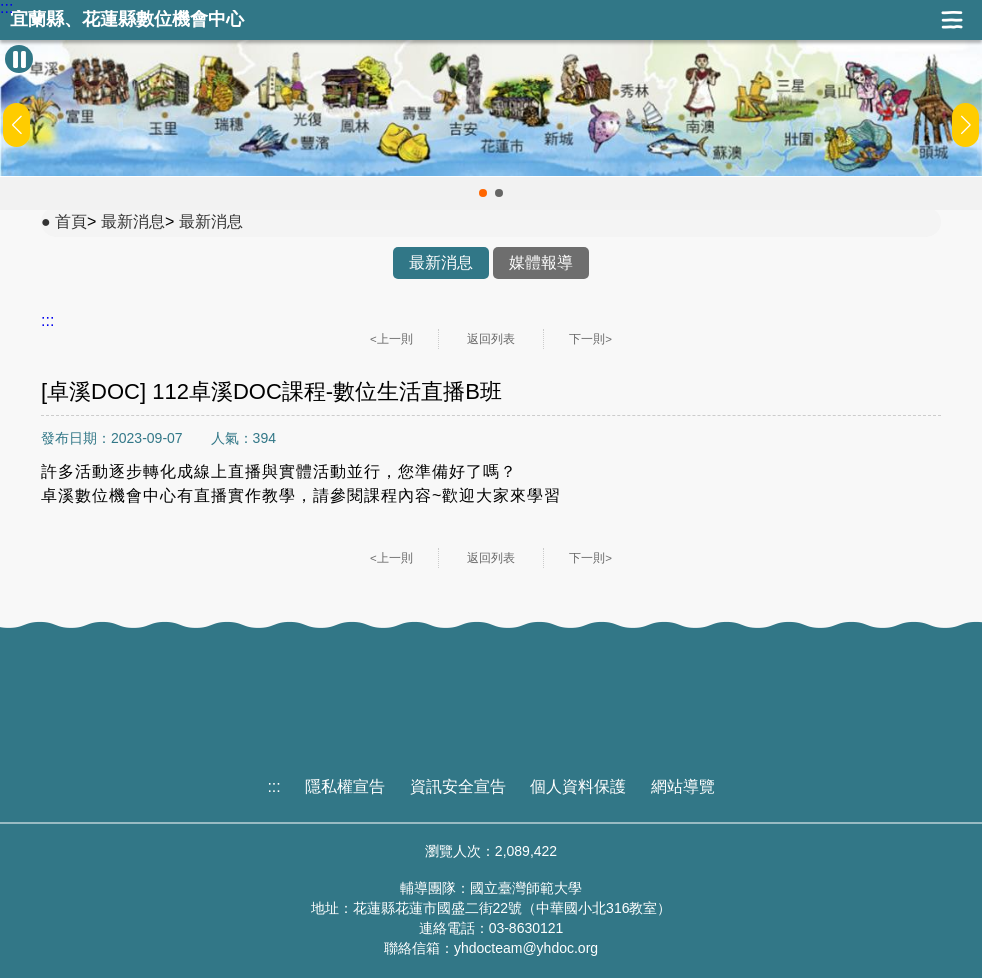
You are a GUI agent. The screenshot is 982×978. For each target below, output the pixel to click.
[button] (483, 193)
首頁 (71, 221)
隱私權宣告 (345, 786)
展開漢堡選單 (952, 20)
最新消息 (133, 221)
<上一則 (391, 339)
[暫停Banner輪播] (19, 59)
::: (6, 8)
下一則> (590, 339)
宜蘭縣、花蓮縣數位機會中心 (127, 19)
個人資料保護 (578, 786)
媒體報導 (541, 262)
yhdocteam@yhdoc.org (526, 948)
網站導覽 (683, 786)
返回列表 (491, 339)
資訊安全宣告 (458, 786)
